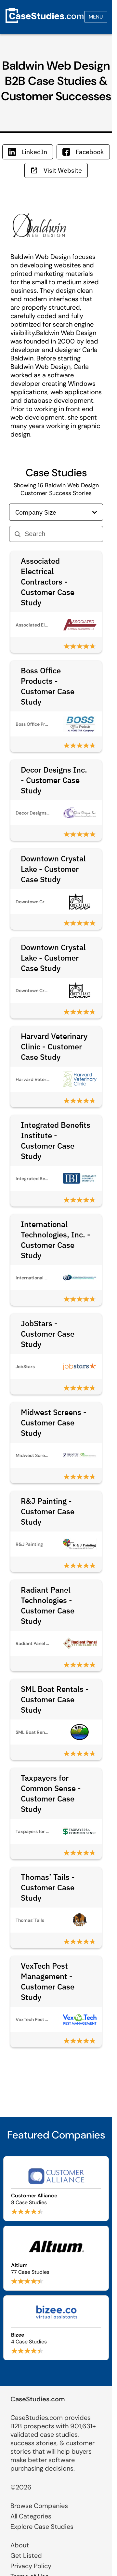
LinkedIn (27, 151)
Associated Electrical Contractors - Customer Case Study (47, 582)
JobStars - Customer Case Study (47, 1333)
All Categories (30, 2516)
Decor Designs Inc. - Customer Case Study (54, 780)
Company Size (56, 512)
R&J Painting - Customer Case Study (47, 1511)
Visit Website (56, 170)
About (19, 2545)
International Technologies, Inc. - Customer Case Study (55, 1240)
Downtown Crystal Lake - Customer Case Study (53, 868)
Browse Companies (39, 2506)
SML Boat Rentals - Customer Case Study (55, 1699)
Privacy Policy (30, 2566)
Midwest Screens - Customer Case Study (53, 1422)
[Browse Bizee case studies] (56, 2327)
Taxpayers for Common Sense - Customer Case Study (51, 1793)
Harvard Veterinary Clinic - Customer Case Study (54, 1046)
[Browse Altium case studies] (56, 2258)
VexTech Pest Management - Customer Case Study (47, 1981)
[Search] (61, 534)
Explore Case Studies (41, 2526)
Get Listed (26, 2555)
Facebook (83, 151)
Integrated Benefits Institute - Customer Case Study (55, 1140)
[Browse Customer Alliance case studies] (56, 2188)
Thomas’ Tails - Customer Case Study (48, 1887)
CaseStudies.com (37, 2399)
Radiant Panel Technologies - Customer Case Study (47, 1605)
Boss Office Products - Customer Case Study (47, 686)
